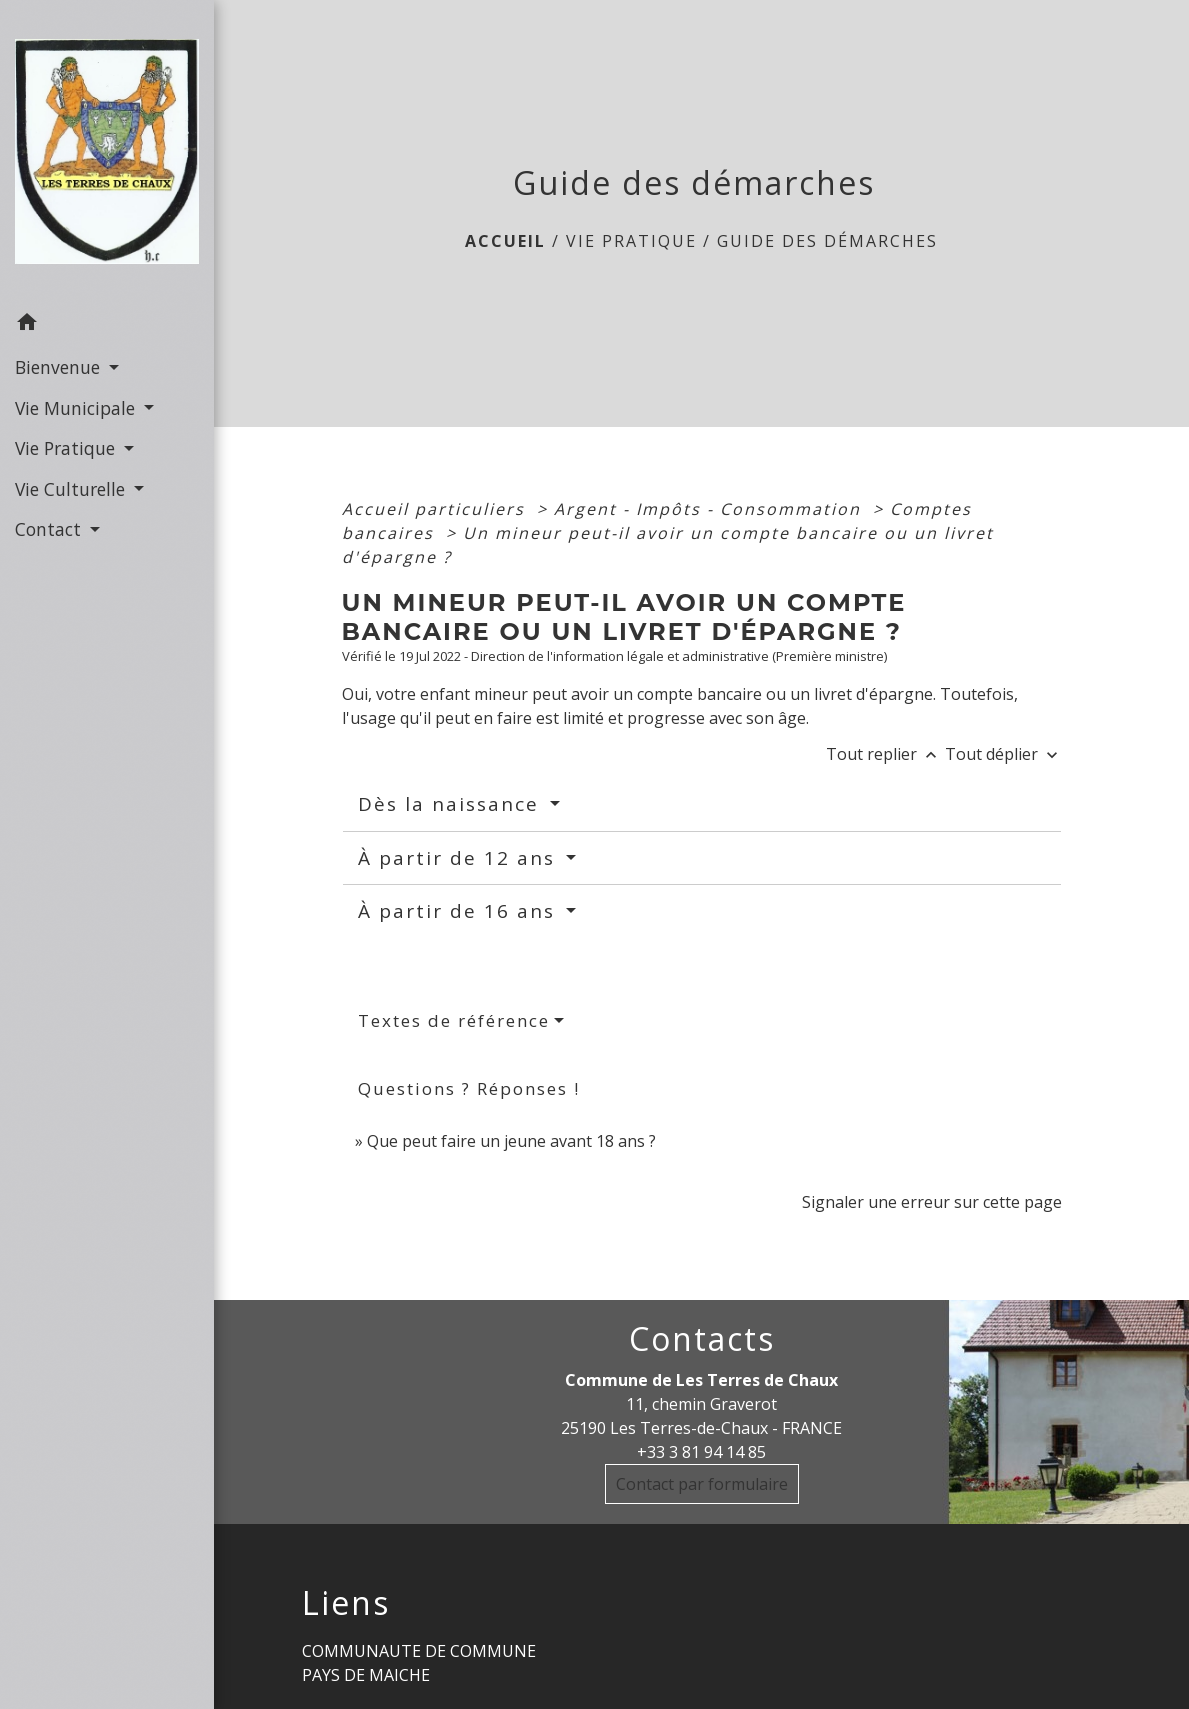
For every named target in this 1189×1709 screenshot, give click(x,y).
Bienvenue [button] (60, 367)
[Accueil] (107, 151)
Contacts (702, 1339)
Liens (346, 1603)
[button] (107, 325)
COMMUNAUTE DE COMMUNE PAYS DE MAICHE (419, 1663)
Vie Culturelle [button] (72, 489)
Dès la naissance (452, 804)
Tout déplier (1003, 754)
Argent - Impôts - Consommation (710, 509)
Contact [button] (50, 529)
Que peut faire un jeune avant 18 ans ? (511, 1141)
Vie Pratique (631, 241)
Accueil (505, 241)
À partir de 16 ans (460, 911)
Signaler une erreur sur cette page (932, 1202)
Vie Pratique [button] (67, 448)
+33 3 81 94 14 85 (701, 1452)
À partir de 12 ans (460, 858)
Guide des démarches (827, 241)
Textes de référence (454, 1020)
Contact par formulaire (702, 1484)
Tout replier (885, 754)
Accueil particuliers (436, 509)
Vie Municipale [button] (77, 408)
